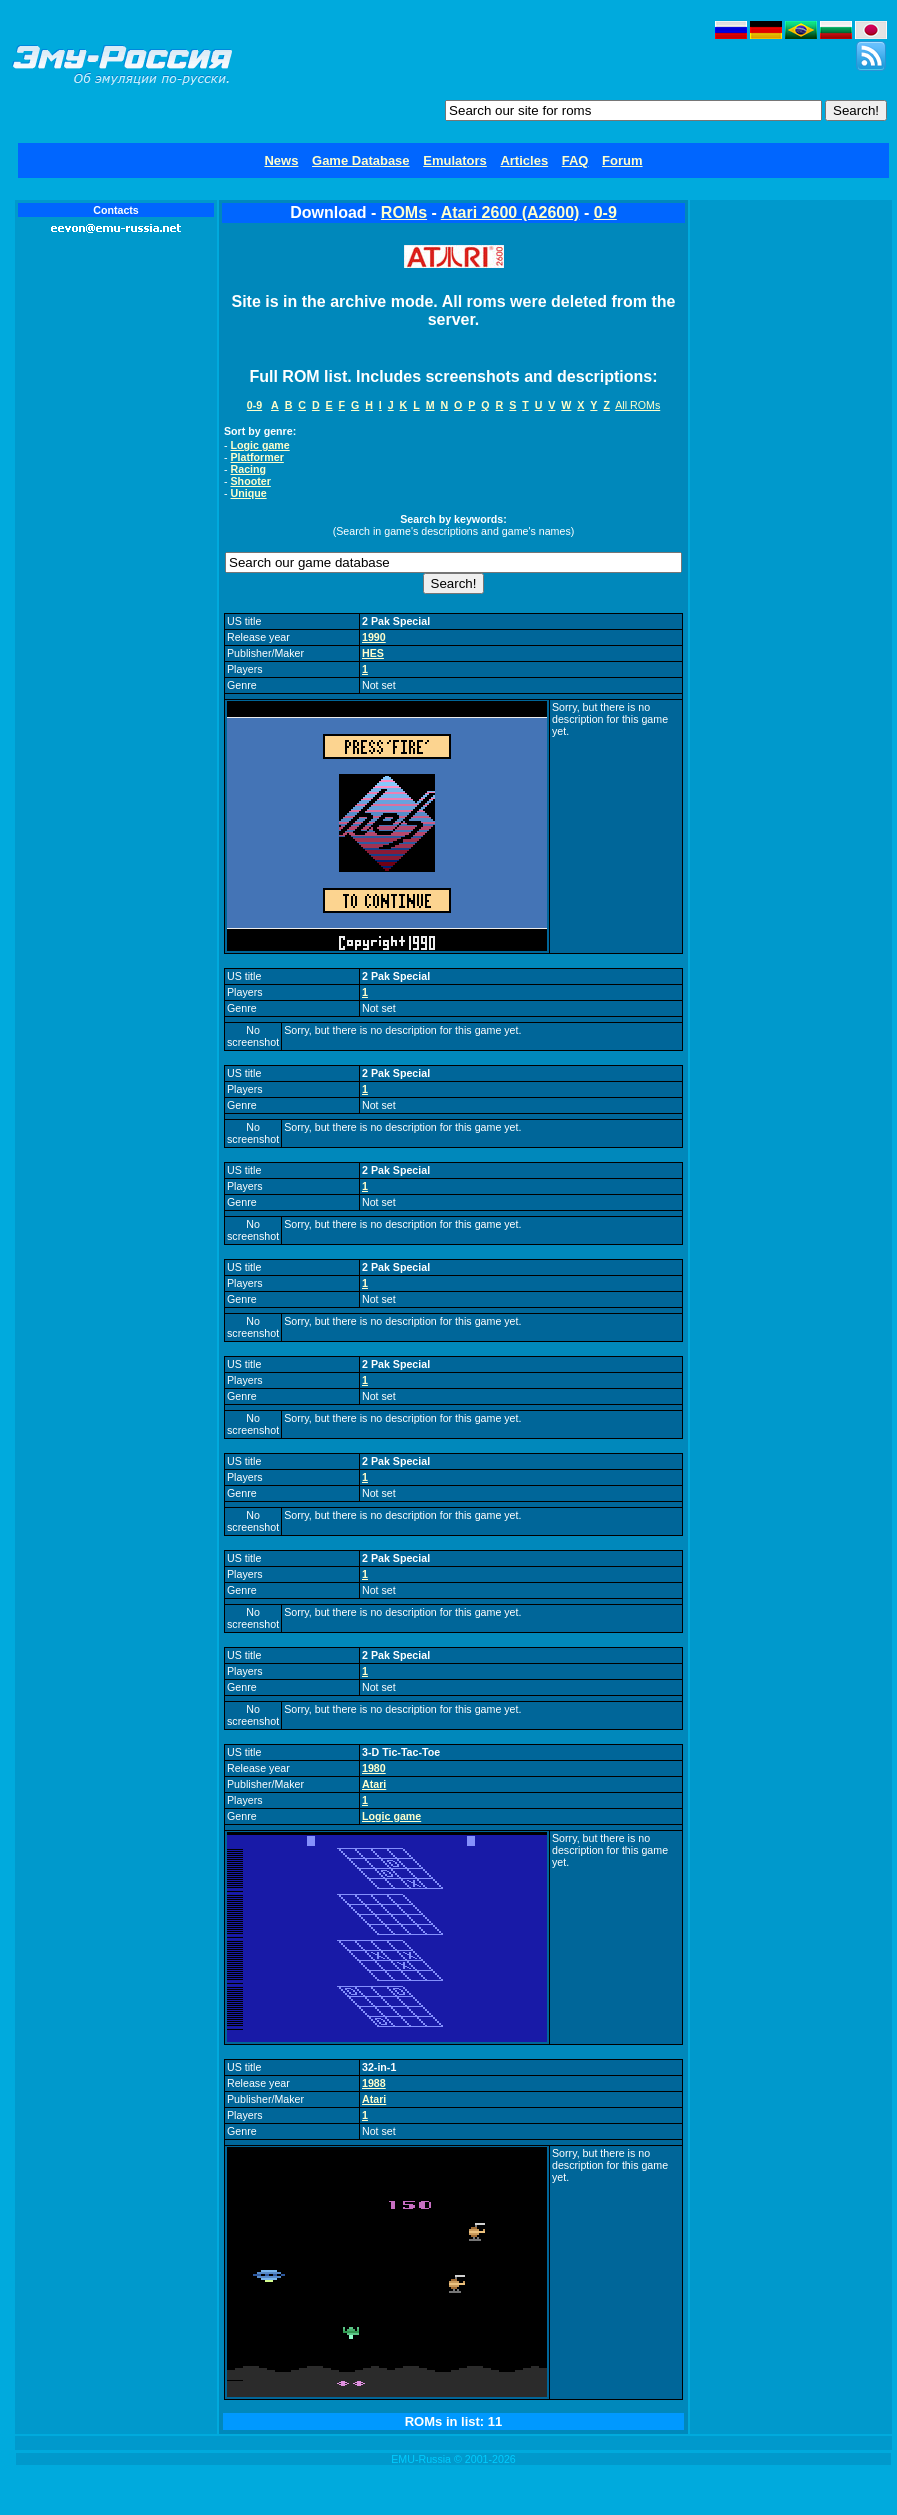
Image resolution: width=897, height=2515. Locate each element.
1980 (374, 1768)
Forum (622, 160)
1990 (374, 637)
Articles (524, 160)
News (281, 160)
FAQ (575, 160)
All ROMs (637, 405)
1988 (374, 2083)
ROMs (404, 212)
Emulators (455, 160)
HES (373, 653)
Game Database (361, 160)
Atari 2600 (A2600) (510, 212)
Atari (374, 1784)
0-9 (605, 212)
